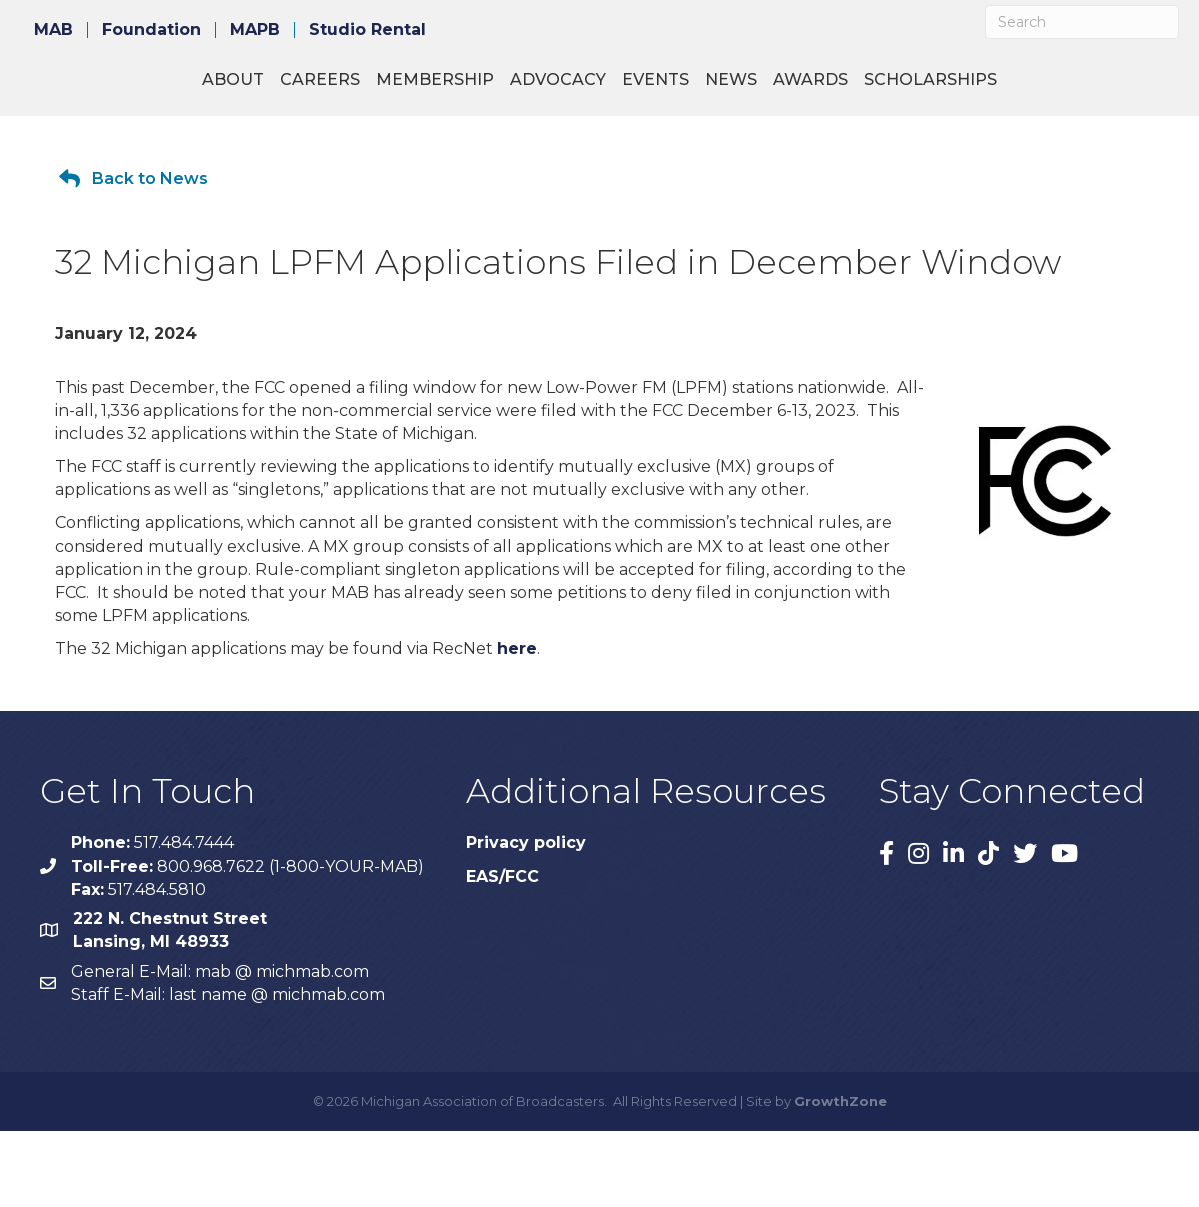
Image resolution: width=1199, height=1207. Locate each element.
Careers (237, 90)
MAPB (255, 30)
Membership (352, 90)
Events (888, 90)
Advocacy (475, 90)
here (517, 724)
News (964, 90)
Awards (1043, 90)
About (150, 90)
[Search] (1082, 22)
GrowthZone (840, 1177)
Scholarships (599, 155)
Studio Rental (367, 30)
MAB (53, 30)
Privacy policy (526, 918)
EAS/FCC (502, 952)
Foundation (151, 30)
